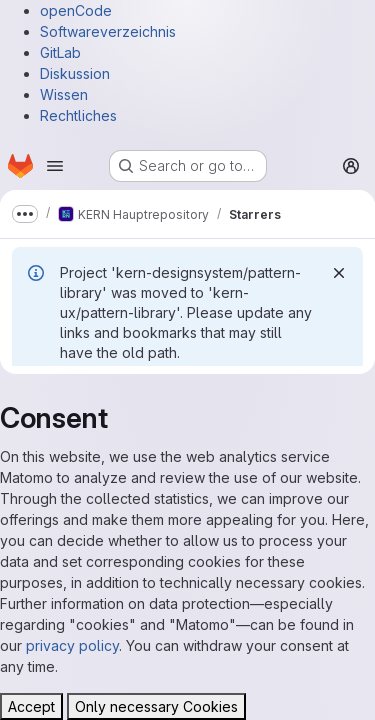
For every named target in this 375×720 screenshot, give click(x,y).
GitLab (60, 52)
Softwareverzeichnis (108, 31)
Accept (31, 706)
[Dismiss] (339, 273)
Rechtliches (78, 115)
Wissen (64, 94)
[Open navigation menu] (55, 166)
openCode (76, 10)
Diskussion (75, 73)
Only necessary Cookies (156, 706)
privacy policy (72, 645)
